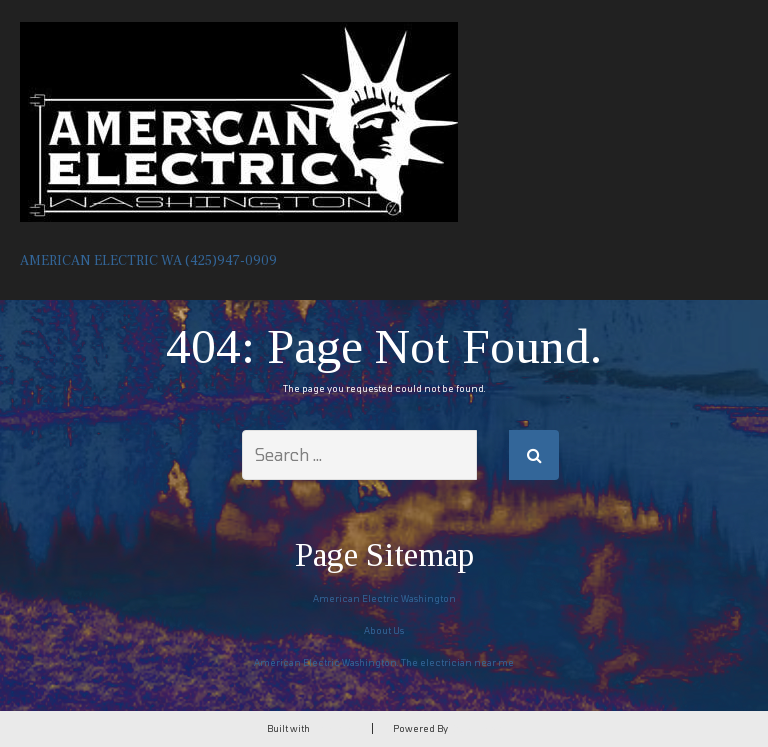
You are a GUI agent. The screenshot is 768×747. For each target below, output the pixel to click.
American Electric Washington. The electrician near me (384, 662)
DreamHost (475, 728)
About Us (384, 630)
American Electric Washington (384, 598)
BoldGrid (332, 728)
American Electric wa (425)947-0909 (148, 261)
